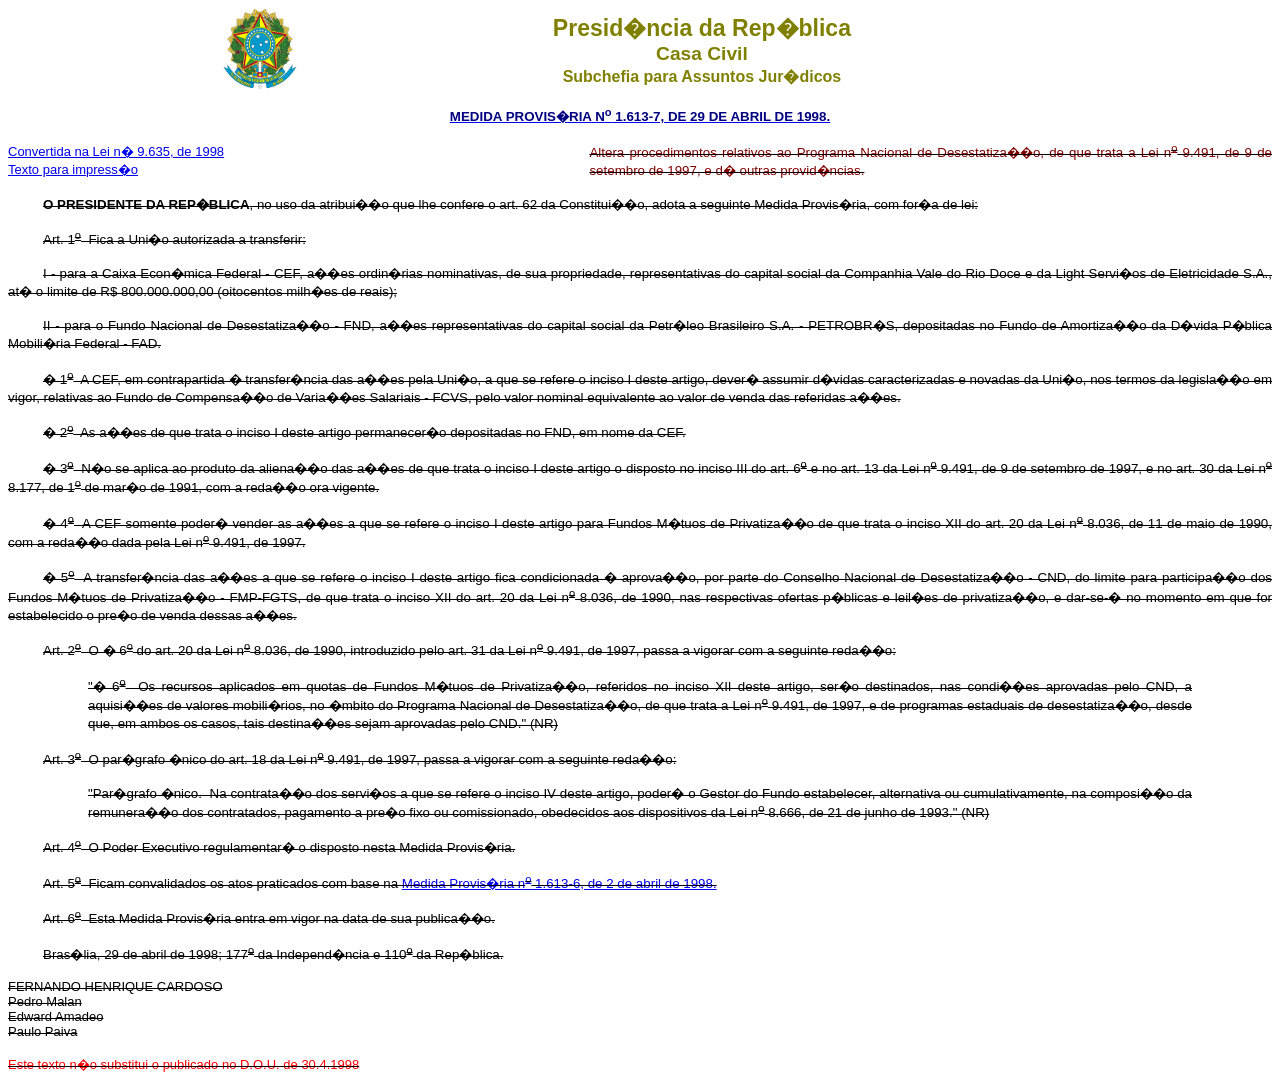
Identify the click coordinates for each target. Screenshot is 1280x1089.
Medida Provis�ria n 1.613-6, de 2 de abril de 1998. (559, 883)
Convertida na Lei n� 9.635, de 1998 (116, 151)
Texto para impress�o (73, 169)
